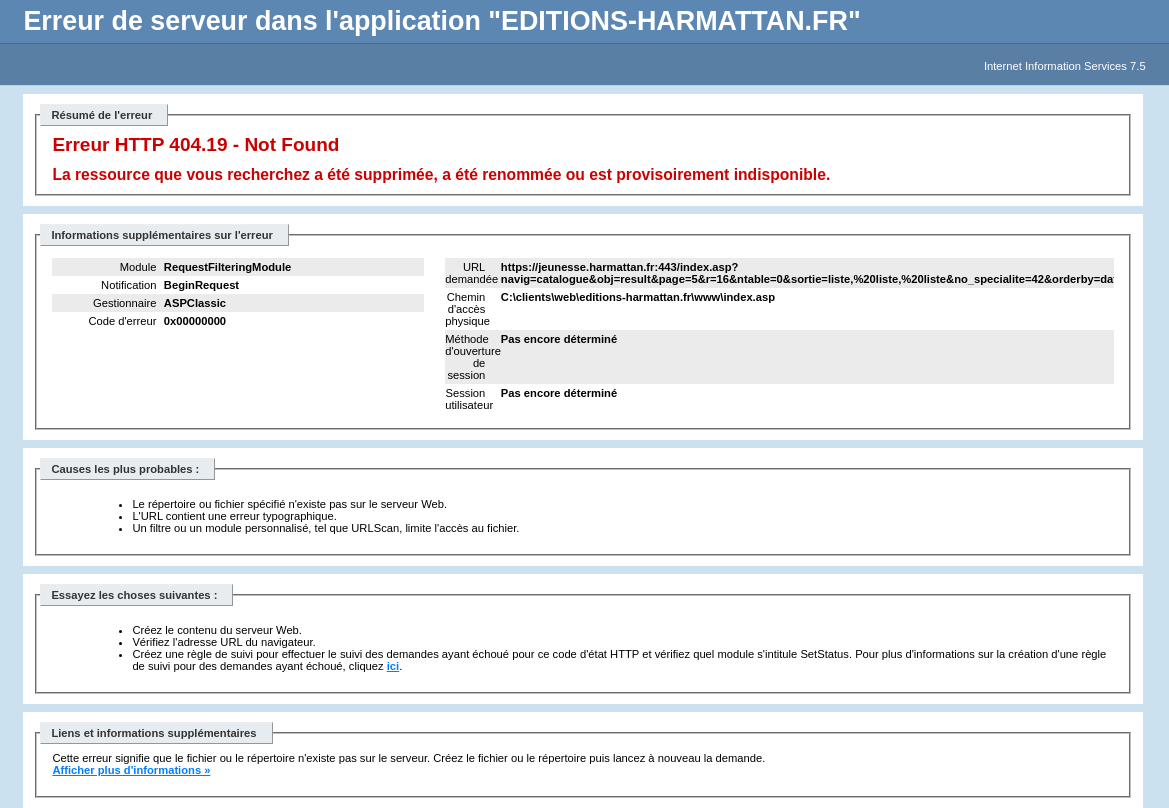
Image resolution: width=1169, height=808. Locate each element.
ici (393, 666)
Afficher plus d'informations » (131, 770)
